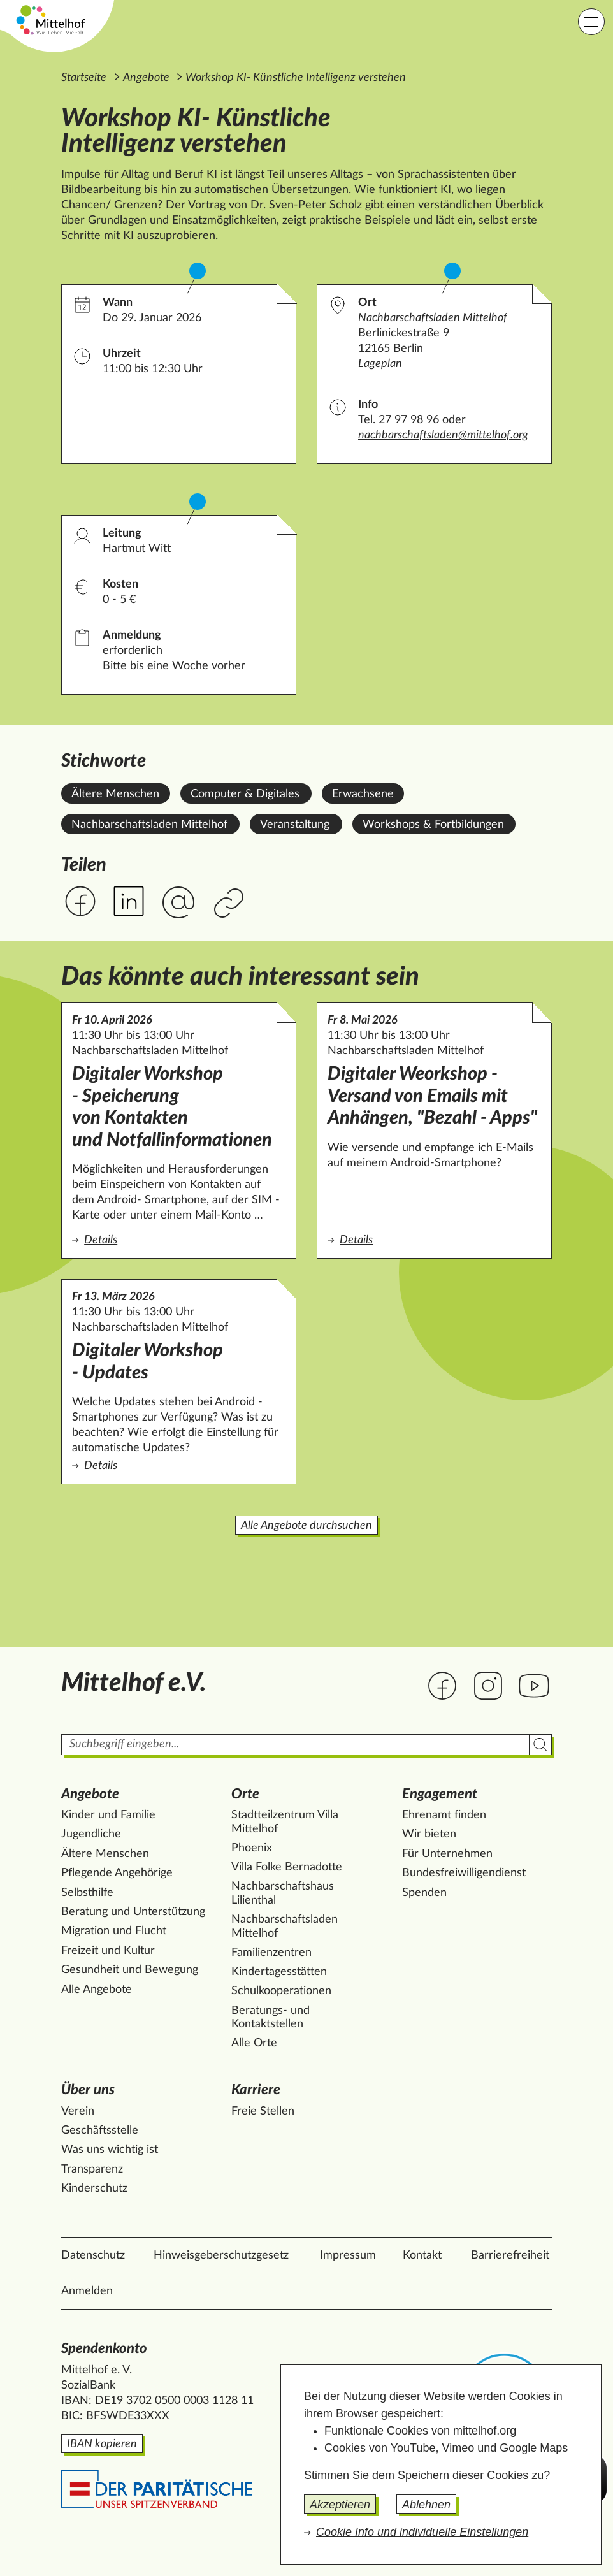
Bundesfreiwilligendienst (464, 1873)
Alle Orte (254, 2043)
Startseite (83, 77)
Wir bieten (429, 1834)
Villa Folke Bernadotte (286, 1867)
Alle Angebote (96, 1989)
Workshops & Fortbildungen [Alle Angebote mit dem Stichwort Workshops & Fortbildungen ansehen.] (433, 824)
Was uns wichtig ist (109, 2149)
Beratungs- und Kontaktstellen (270, 2017)
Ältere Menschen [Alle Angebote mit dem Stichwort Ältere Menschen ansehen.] (115, 794)
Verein (77, 2111)
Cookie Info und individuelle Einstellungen (422, 2532)
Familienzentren (271, 1952)
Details (178, 1239)
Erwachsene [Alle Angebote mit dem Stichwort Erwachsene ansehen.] (363, 794)
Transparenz (92, 2169)
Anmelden (87, 2291)
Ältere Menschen (105, 1854)
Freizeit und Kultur (108, 1951)
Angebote (146, 77)
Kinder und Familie (108, 1815)
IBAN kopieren (102, 2444)
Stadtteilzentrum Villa (284, 1822)
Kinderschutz (94, 2188)
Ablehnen (426, 2504)
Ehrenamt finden (444, 1815)
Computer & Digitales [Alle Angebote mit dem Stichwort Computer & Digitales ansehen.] (245, 794)
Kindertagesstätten (279, 1972)
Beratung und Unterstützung (133, 1912)
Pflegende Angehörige (117, 1873)
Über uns (88, 2090)
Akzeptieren (340, 2504)
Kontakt (422, 2255)
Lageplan (380, 364)
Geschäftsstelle (99, 2130)
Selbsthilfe (87, 1893)
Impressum (348, 2255)
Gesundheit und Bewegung (129, 1970)
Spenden (424, 1893)
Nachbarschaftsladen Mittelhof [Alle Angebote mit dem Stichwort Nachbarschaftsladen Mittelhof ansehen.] (149, 824)
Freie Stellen (262, 2111)
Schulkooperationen (281, 1991)
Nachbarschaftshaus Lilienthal (282, 1893)
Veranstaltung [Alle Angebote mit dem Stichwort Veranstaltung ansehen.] (294, 824)
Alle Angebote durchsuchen (306, 1525)
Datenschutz (93, 2255)
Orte (245, 1794)
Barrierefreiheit (510, 2255)
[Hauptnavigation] (591, 21)
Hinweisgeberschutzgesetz (221, 2255)
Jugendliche (91, 1834)
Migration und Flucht (113, 1931)
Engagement (439, 1794)
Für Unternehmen (447, 1854)
